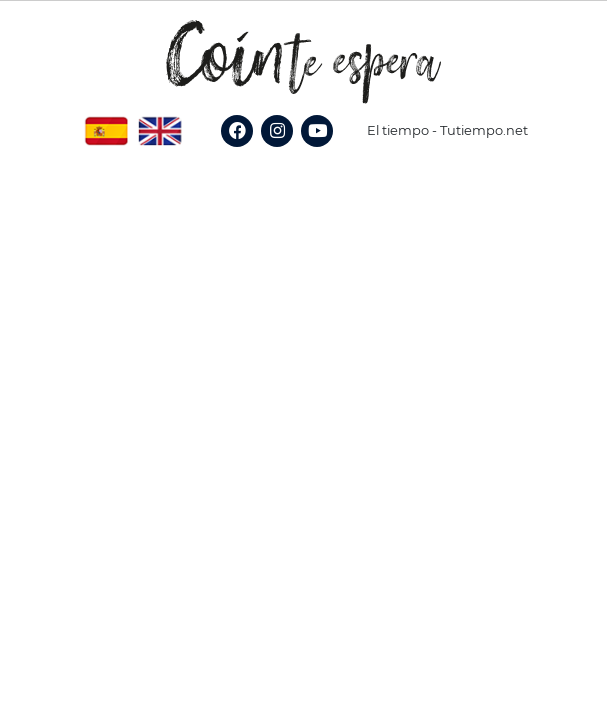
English (160, 124)
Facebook (246, 152)
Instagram (287, 152)
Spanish (106, 124)
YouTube (324, 152)
